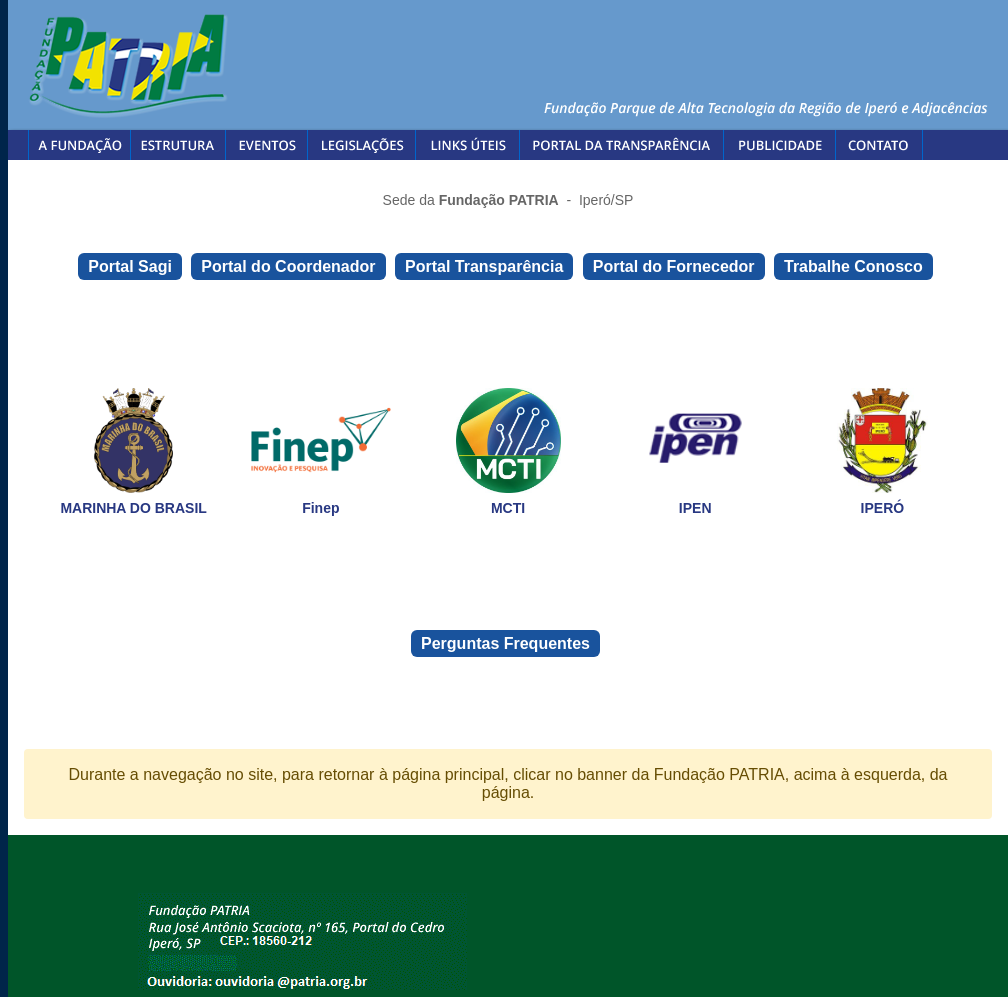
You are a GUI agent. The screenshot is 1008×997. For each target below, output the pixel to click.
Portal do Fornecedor (674, 266)
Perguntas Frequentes (505, 643)
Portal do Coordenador (288, 266)
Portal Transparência (484, 266)
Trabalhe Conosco (853, 266)
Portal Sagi (130, 266)
